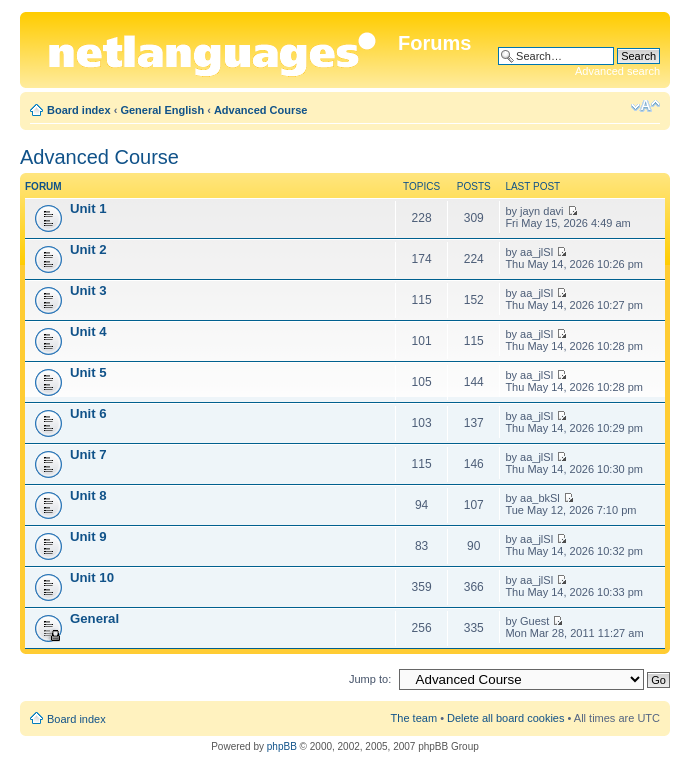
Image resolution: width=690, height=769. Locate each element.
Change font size (645, 106)
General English (162, 110)
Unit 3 (88, 290)
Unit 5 (88, 372)
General (94, 618)
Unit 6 (88, 413)
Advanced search (617, 71)
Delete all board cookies (505, 718)
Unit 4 (88, 331)
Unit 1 (88, 208)
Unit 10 (92, 577)
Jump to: (370, 679)
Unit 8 (88, 495)
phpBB (282, 746)
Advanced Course (261, 110)
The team (414, 718)
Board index (79, 110)
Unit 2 (88, 249)
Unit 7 (88, 454)
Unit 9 (88, 536)
